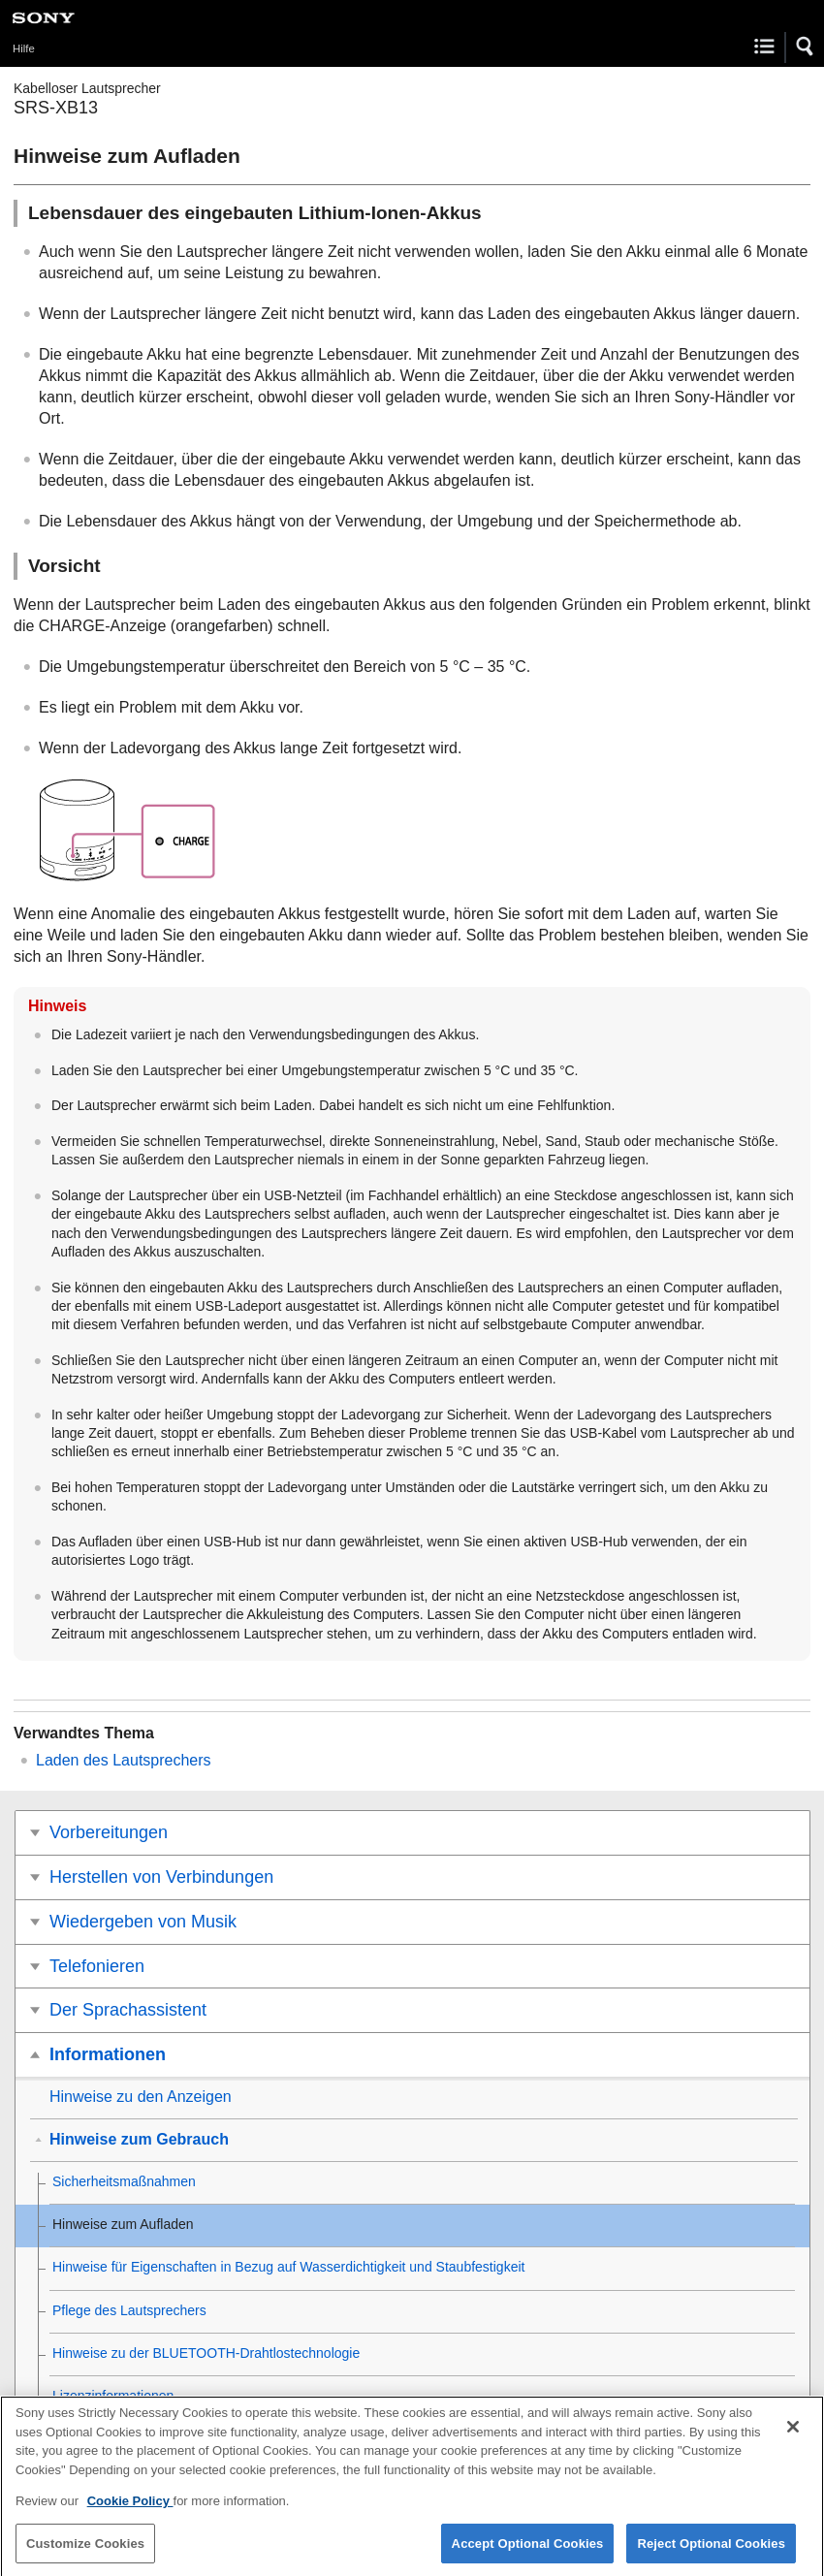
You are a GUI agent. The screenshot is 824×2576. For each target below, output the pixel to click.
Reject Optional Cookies (711, 2551)
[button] (805, 46)
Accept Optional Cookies (528, 2551)
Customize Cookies (85, 2551)
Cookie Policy (130, 2508)
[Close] (793, 2434)
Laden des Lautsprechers (123, 1760)
